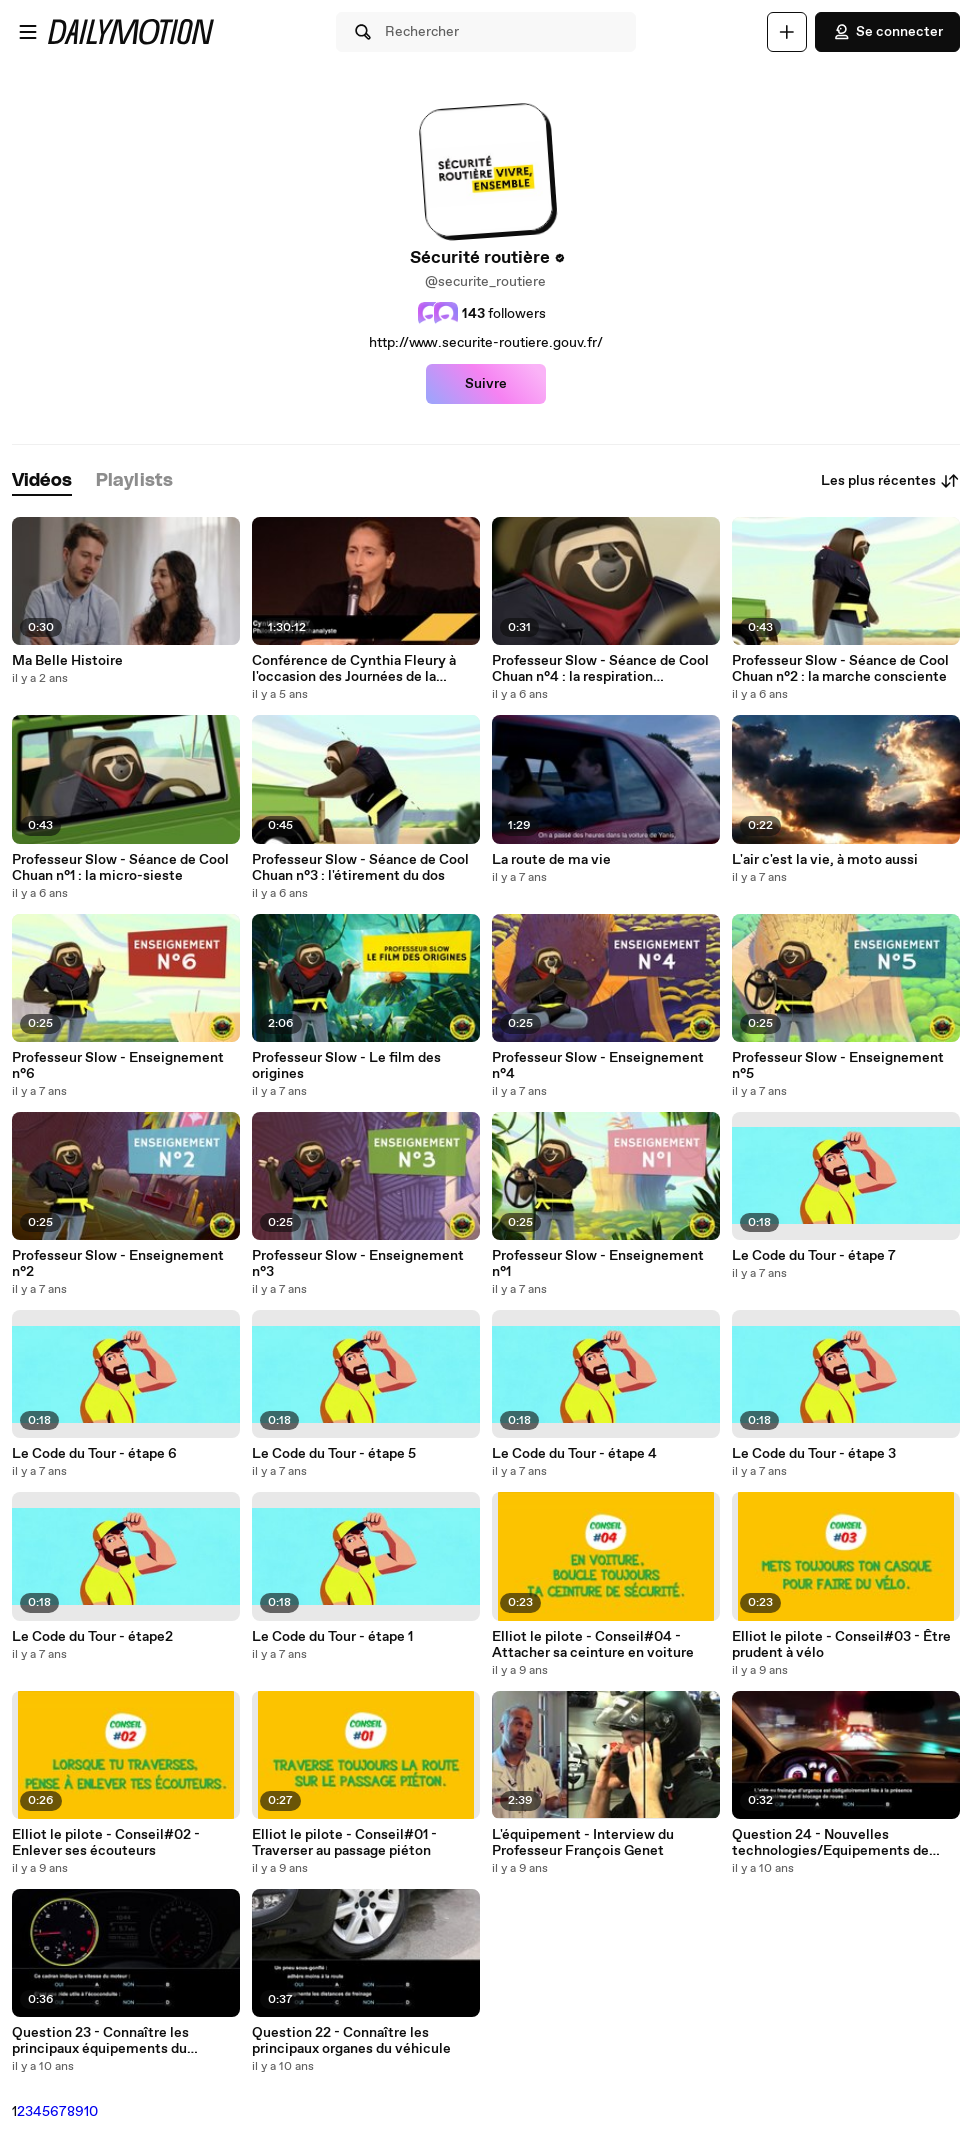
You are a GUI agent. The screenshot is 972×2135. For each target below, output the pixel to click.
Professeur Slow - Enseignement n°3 (358, 1264)
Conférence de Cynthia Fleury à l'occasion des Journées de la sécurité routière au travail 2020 (356, 669)
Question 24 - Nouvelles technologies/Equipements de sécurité (830, 1843)
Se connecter (887, 32)
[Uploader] (787, 32)
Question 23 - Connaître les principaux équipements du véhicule (100, 2041)
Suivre (486, 384)
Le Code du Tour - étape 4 (574, 1454)
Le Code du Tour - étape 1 (332, 1637)
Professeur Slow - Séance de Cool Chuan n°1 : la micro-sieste (120, 868)
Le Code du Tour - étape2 (92, 1637)
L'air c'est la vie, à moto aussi (825, 860)
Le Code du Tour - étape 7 (814, 1256)
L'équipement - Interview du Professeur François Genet (583, 1843)
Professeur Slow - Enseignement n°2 (118, 1264)
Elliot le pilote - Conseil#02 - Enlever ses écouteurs (106, 1843)
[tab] (42, 481)
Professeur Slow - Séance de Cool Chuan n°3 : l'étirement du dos (360, 868)
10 (91, 2112)
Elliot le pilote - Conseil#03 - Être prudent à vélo (841, 1645)
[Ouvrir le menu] (28, 32)
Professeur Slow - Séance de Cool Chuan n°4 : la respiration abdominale (600, 669)
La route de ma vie (551, 860)
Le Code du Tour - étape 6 (94, 1454)
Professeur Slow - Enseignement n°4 (598, 1066)
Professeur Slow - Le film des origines (346, 1066)
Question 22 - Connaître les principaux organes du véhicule (351, 2041)
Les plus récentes (890, 481)
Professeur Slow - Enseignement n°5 (838, 1066)
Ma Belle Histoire (67, 661)
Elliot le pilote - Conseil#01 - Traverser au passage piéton (344, 1843)
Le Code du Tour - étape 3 (814, 1454)
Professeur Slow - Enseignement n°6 (118, 1066)
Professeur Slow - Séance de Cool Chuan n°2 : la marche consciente (840, 669)
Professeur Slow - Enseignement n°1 (598, 1264)
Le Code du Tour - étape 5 (334, 1454)
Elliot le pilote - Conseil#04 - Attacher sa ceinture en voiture (593, 1645)
